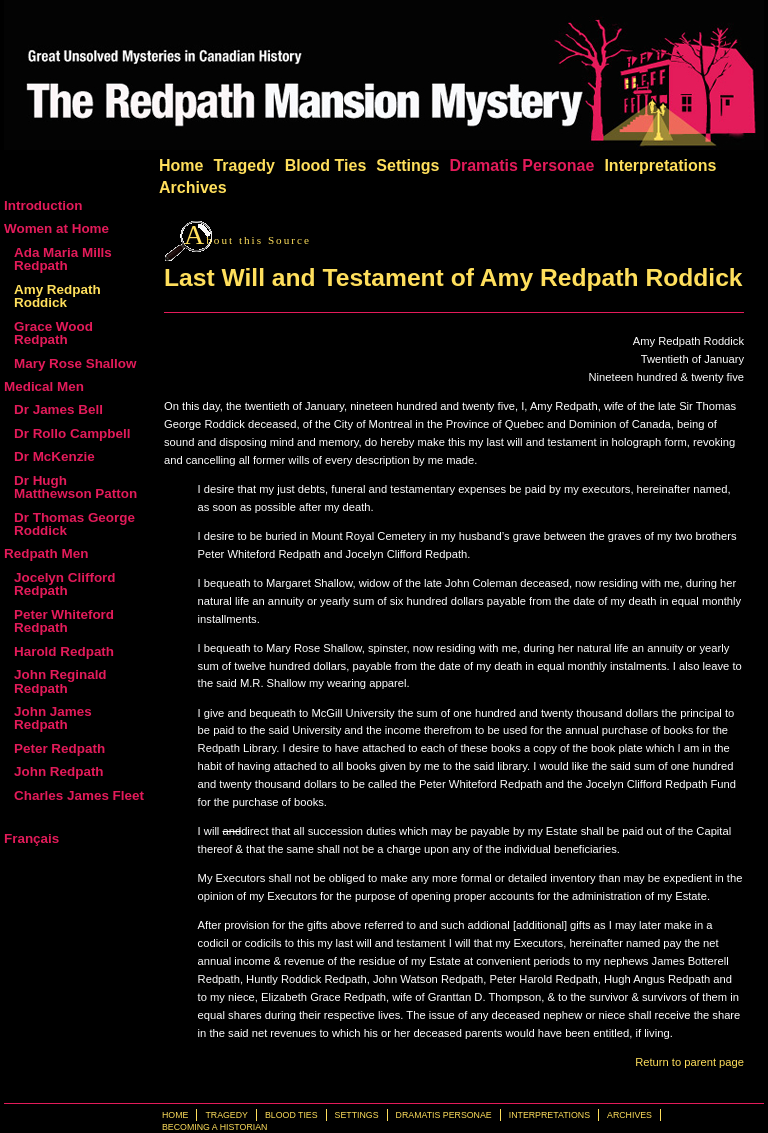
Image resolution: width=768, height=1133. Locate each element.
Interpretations (660, 165)
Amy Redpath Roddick (57, 296)
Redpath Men (46, 553)
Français (31, 838)
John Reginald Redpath (60, 681)
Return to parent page (689, 1062)
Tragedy (243, 165)
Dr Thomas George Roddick (74, 524)
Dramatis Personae (521, 165)
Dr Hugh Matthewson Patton (75, 487)
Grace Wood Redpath (53, 333)
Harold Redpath (64, 651)
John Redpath (59, 771)
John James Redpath (53, 718)
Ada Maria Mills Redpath (63, 259)
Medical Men (44, 386)
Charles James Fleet (79, 795)
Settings (407, 165)
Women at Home (56, 228)
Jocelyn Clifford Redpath (65, 584)
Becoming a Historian (214, 1127)
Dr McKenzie (54, 456)
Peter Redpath (59, 748)
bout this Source (247, 240)
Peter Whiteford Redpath (64, 621)
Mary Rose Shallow (75, 363)
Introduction (43, 205)
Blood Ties (326, 165)
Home (181, 165)
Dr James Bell (58, 409)
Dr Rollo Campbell (72, 433)
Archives (193, 187)
